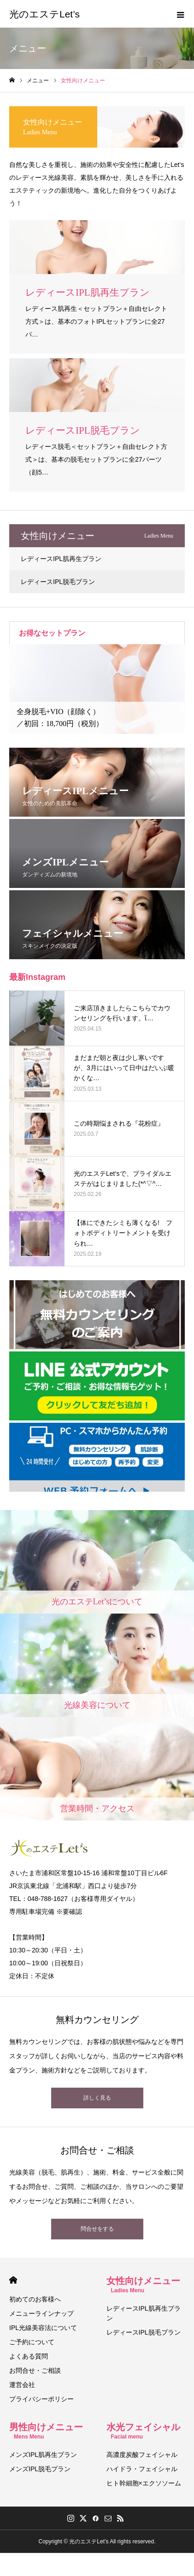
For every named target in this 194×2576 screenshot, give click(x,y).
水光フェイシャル (143, 2431)
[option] (97, 689)
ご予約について (31, 2342)
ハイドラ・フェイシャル (141, 2469)
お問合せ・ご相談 (35, 2370)
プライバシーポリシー (41, 2399)
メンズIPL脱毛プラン (40, 2469)
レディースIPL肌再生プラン (61, 558)
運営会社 (22, 2384)
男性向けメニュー (46, 2431)
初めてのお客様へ (35, 2299)
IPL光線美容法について (43, 2327)
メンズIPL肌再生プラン (43, 2454)
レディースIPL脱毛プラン (58, 581)
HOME (13, 2280)
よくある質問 (28, 2356)
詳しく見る (97, 2098)
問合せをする (97, 2229)
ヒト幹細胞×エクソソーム (143, 2483)
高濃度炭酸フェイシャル (141, 2454)
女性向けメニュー (143, 2285)
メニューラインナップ (41, 2313)
